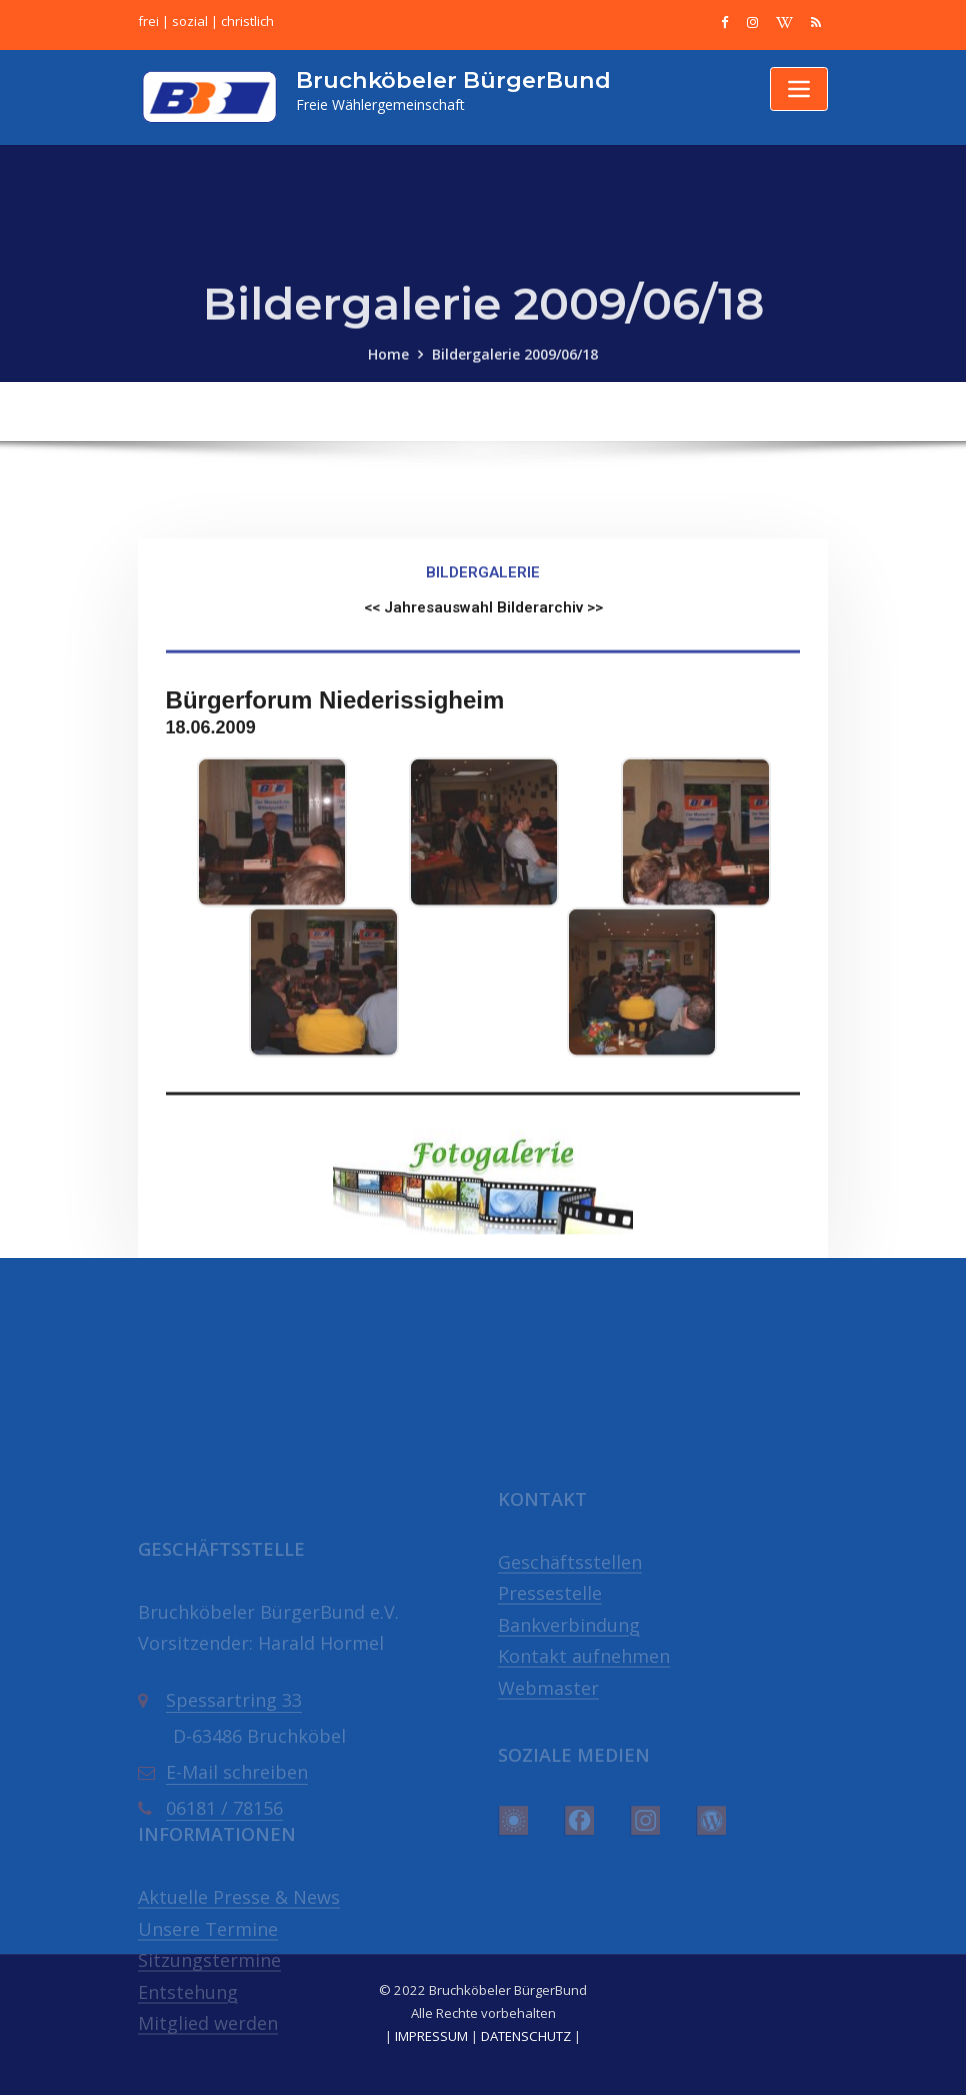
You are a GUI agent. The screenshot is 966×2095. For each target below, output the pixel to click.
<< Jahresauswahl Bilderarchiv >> (483, 754)
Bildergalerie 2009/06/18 (515, 372)
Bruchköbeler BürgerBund (453, 80)
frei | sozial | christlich (206, 21)
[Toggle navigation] (799, 89)
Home (388, 372)
